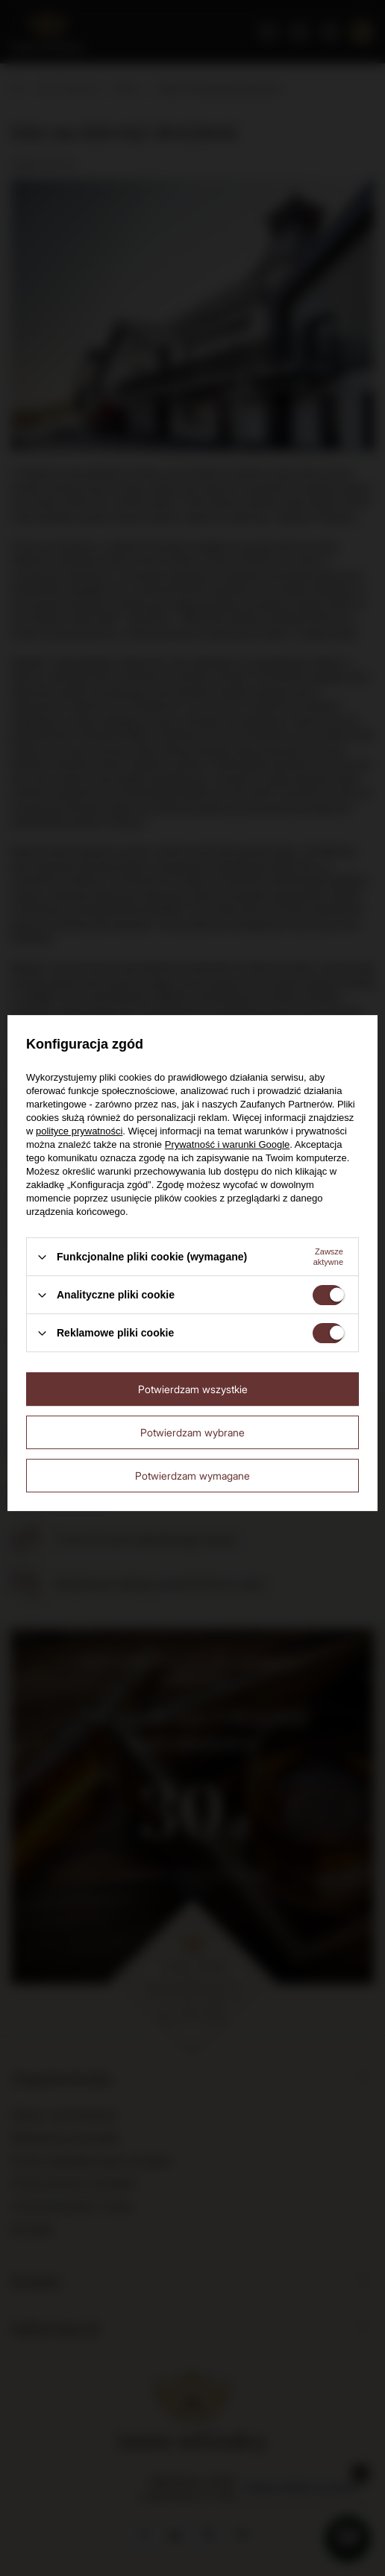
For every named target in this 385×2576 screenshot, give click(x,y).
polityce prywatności (79, 1131)
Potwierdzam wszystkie (193, 1389)
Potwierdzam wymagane (192, 1475)
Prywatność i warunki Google (227, 1144)
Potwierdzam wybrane (192, 1432)
